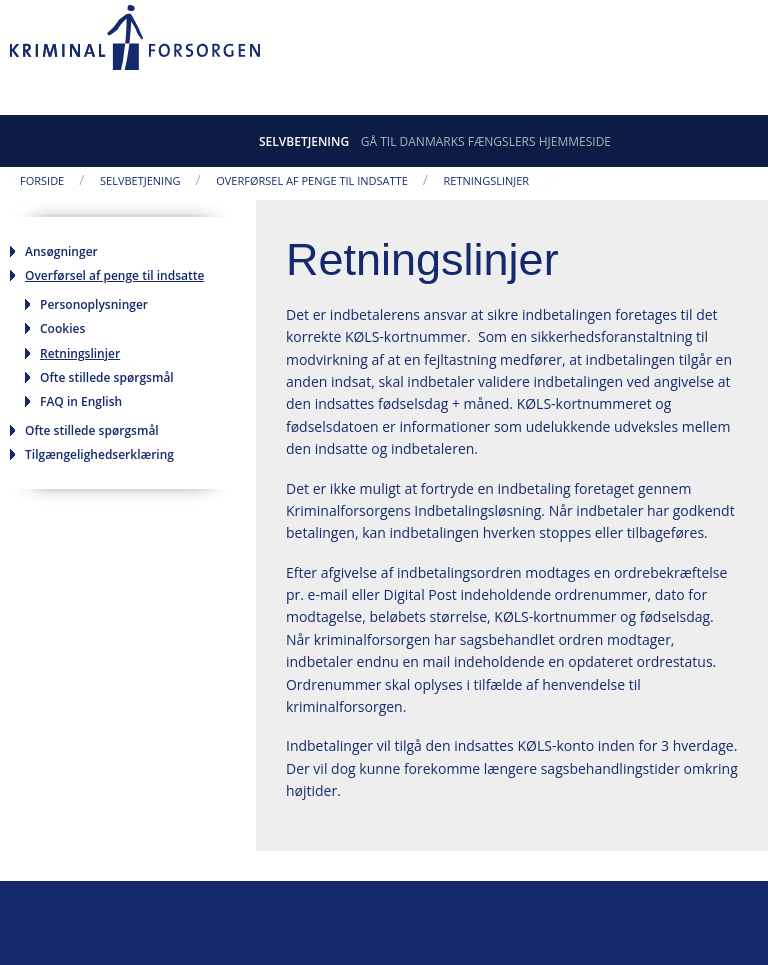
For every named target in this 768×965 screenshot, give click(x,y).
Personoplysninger (94, 304)
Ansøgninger (61, 251)
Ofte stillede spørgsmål (107, 377)
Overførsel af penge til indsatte (312, 180)
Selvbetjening (304, 141)
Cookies (62, 328)
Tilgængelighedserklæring (99, 454)
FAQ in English (81, 401)
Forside (42, 180)
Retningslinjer (487, 180)
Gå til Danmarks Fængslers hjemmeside (486, 141)
